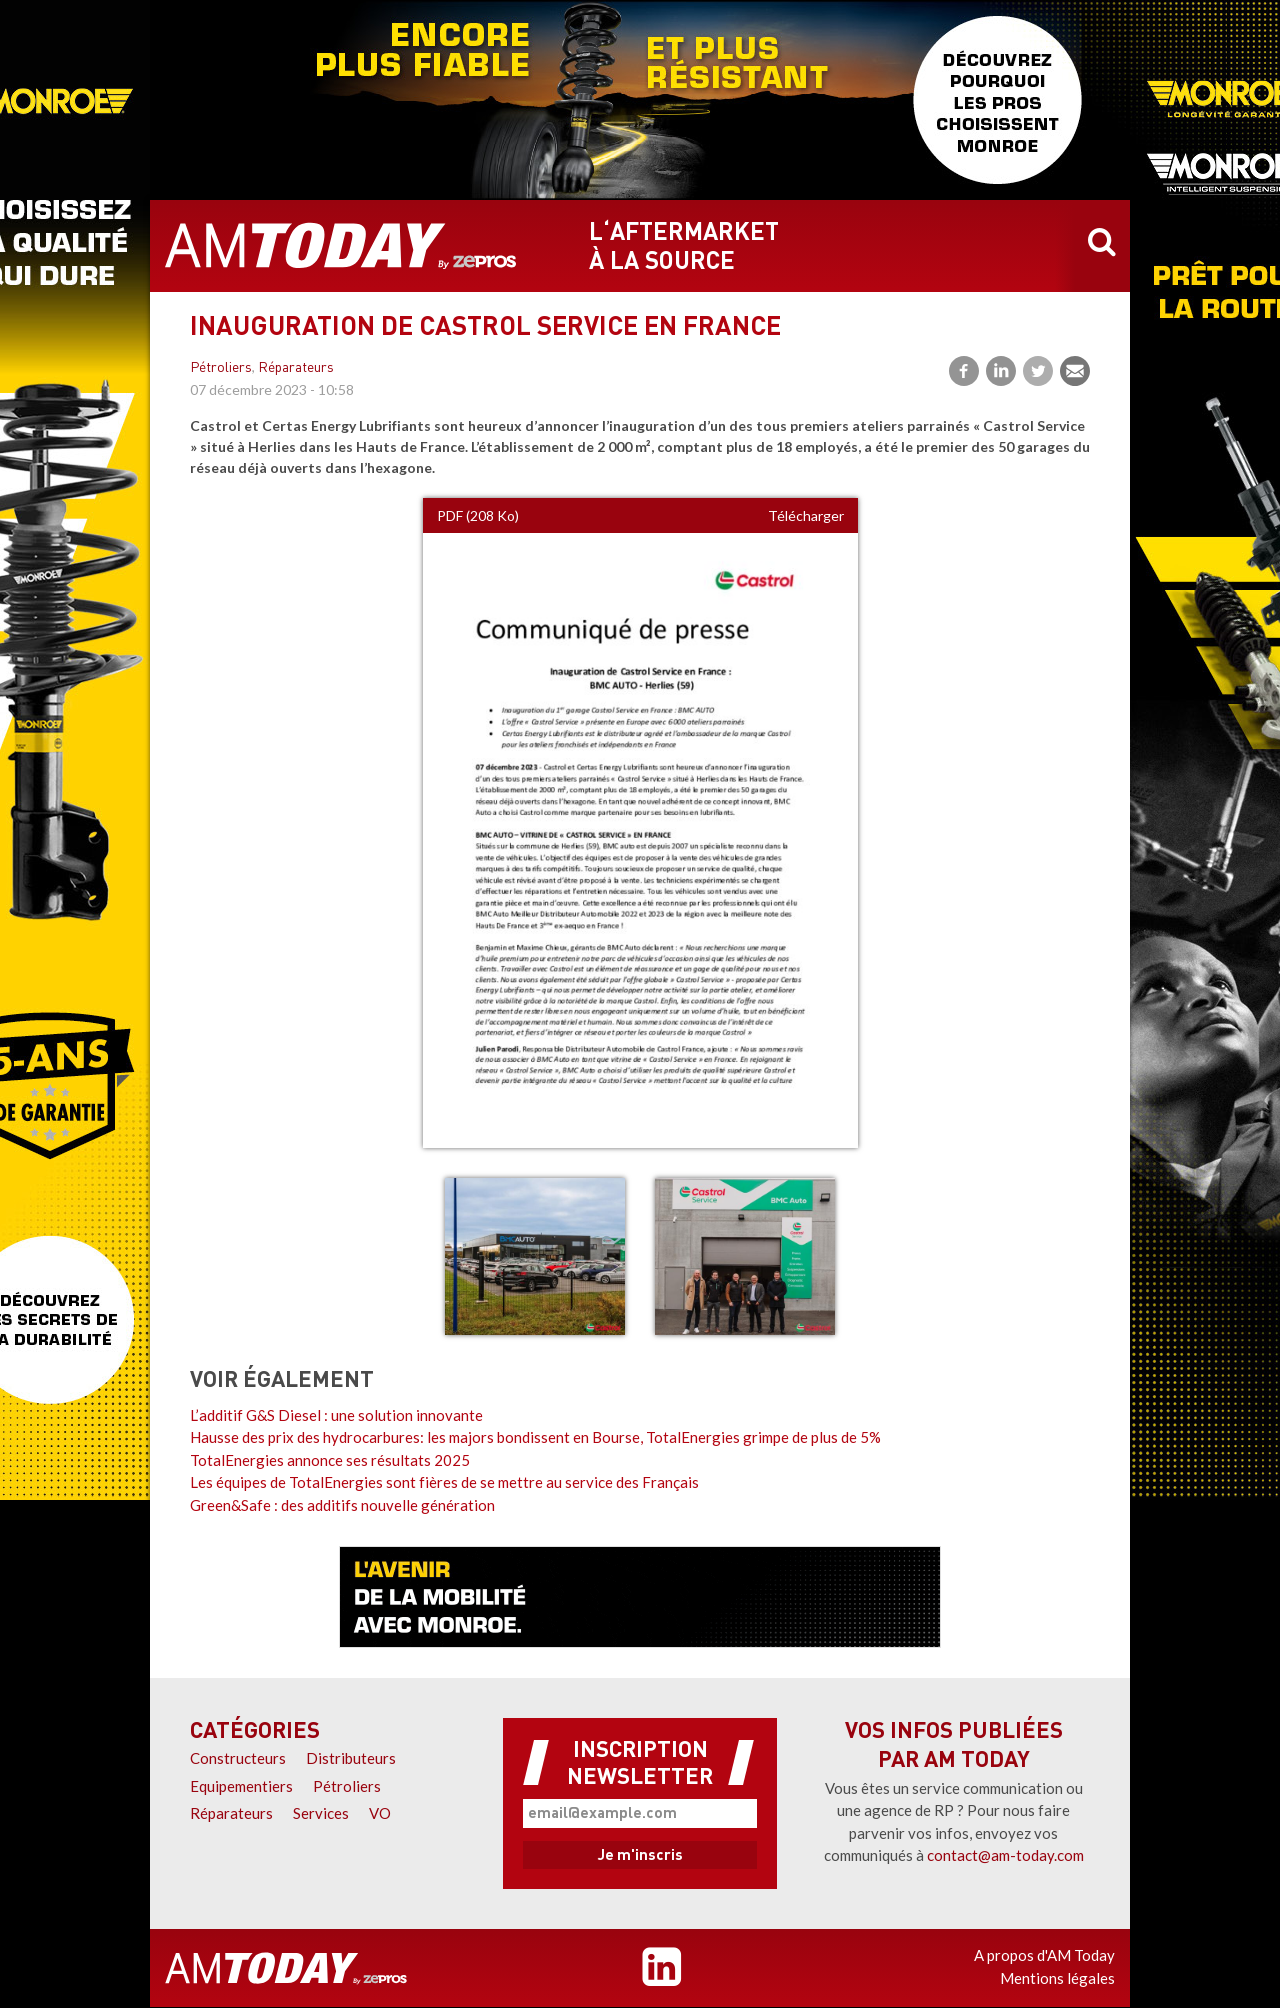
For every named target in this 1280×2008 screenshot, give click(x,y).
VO (380, 1813)
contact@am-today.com (1005, 1855)
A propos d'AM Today (1044, 1955)
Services (321, 1813)
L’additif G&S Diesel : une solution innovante (336, 1415)
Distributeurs (351, 1758)
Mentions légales (1057, 1978)
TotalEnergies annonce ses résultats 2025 (330, 1460)
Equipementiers (241, 1786)
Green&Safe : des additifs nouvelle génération (342, 1505)
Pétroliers (221, 368)
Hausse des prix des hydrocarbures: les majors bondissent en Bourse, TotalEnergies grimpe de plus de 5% (535, 1437)
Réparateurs (296, 368)
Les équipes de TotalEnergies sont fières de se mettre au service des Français (444, 1482)
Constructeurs (238, 1758)
